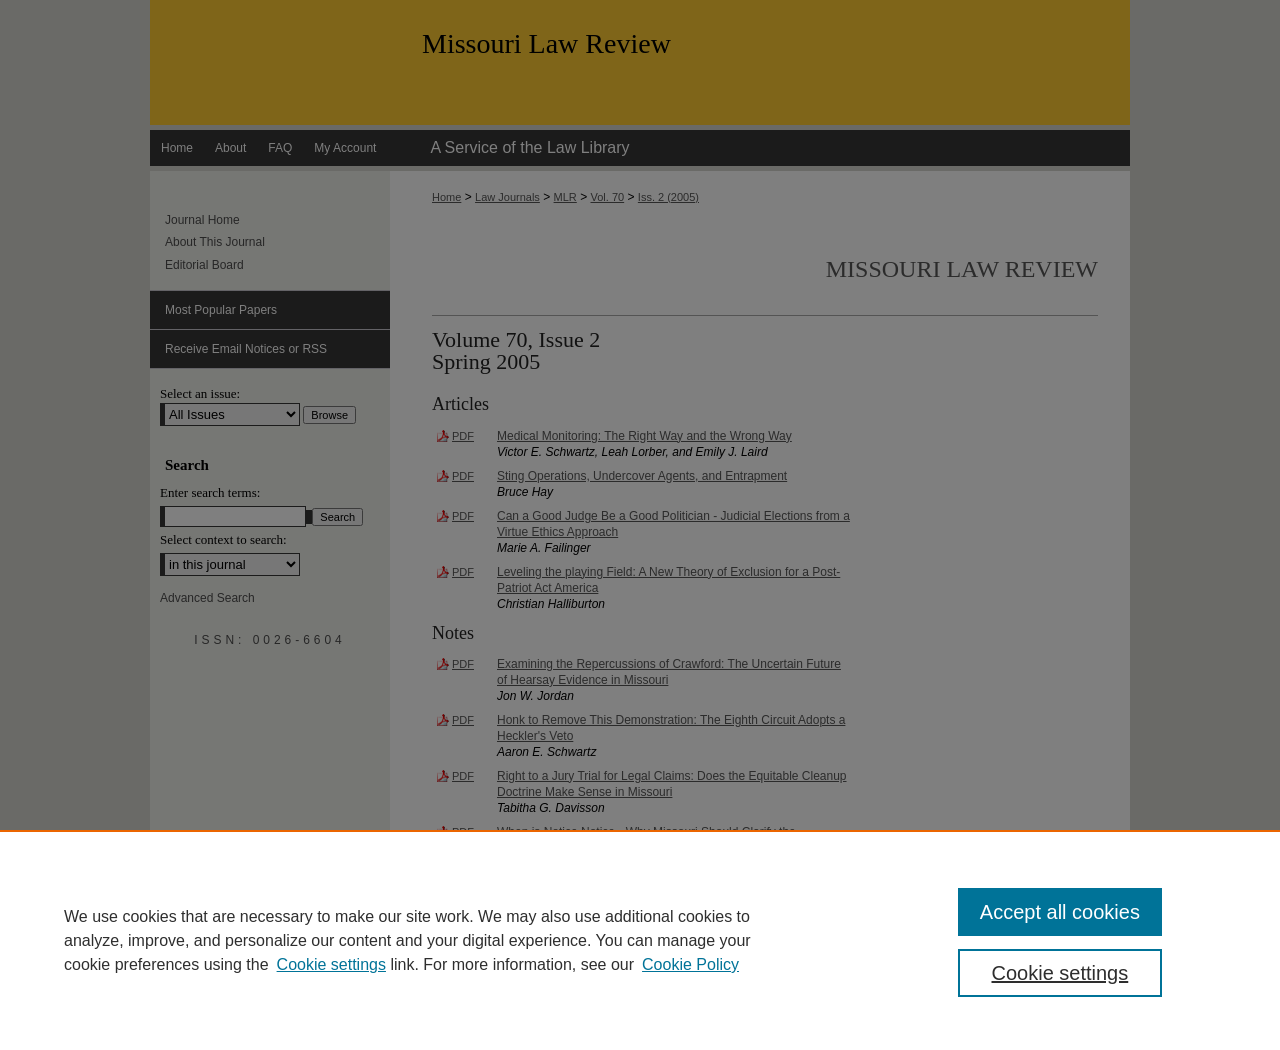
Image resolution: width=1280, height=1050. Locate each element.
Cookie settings (331, 964)
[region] (640, 940)
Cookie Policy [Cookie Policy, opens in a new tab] (690, 964)
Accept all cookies (1060, 912)
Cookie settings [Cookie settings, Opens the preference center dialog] (1060, 973)
